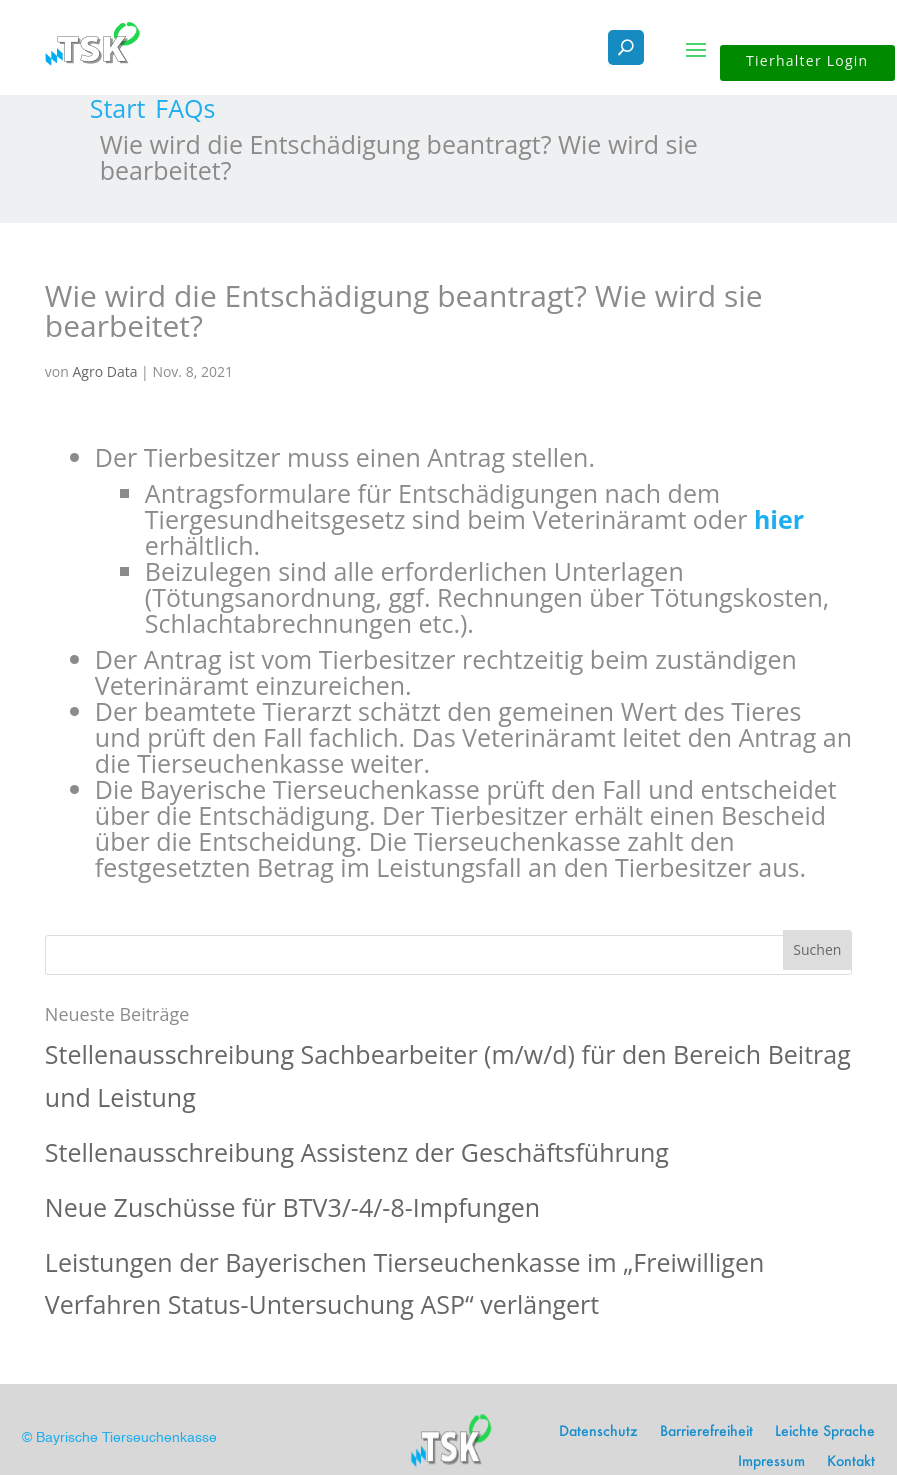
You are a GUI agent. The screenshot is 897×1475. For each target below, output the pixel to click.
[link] (118, 108)
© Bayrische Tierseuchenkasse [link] (119, 1438)
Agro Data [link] (104, 371)
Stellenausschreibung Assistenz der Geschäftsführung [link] (357, 1152)
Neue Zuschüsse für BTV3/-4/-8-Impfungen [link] (292, 1207)
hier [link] (779, 519)
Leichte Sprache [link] (825, 1432)
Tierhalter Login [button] (807, 60)
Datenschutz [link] (598, 1432)
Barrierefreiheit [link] (706, 1432)
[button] (696, 48)
